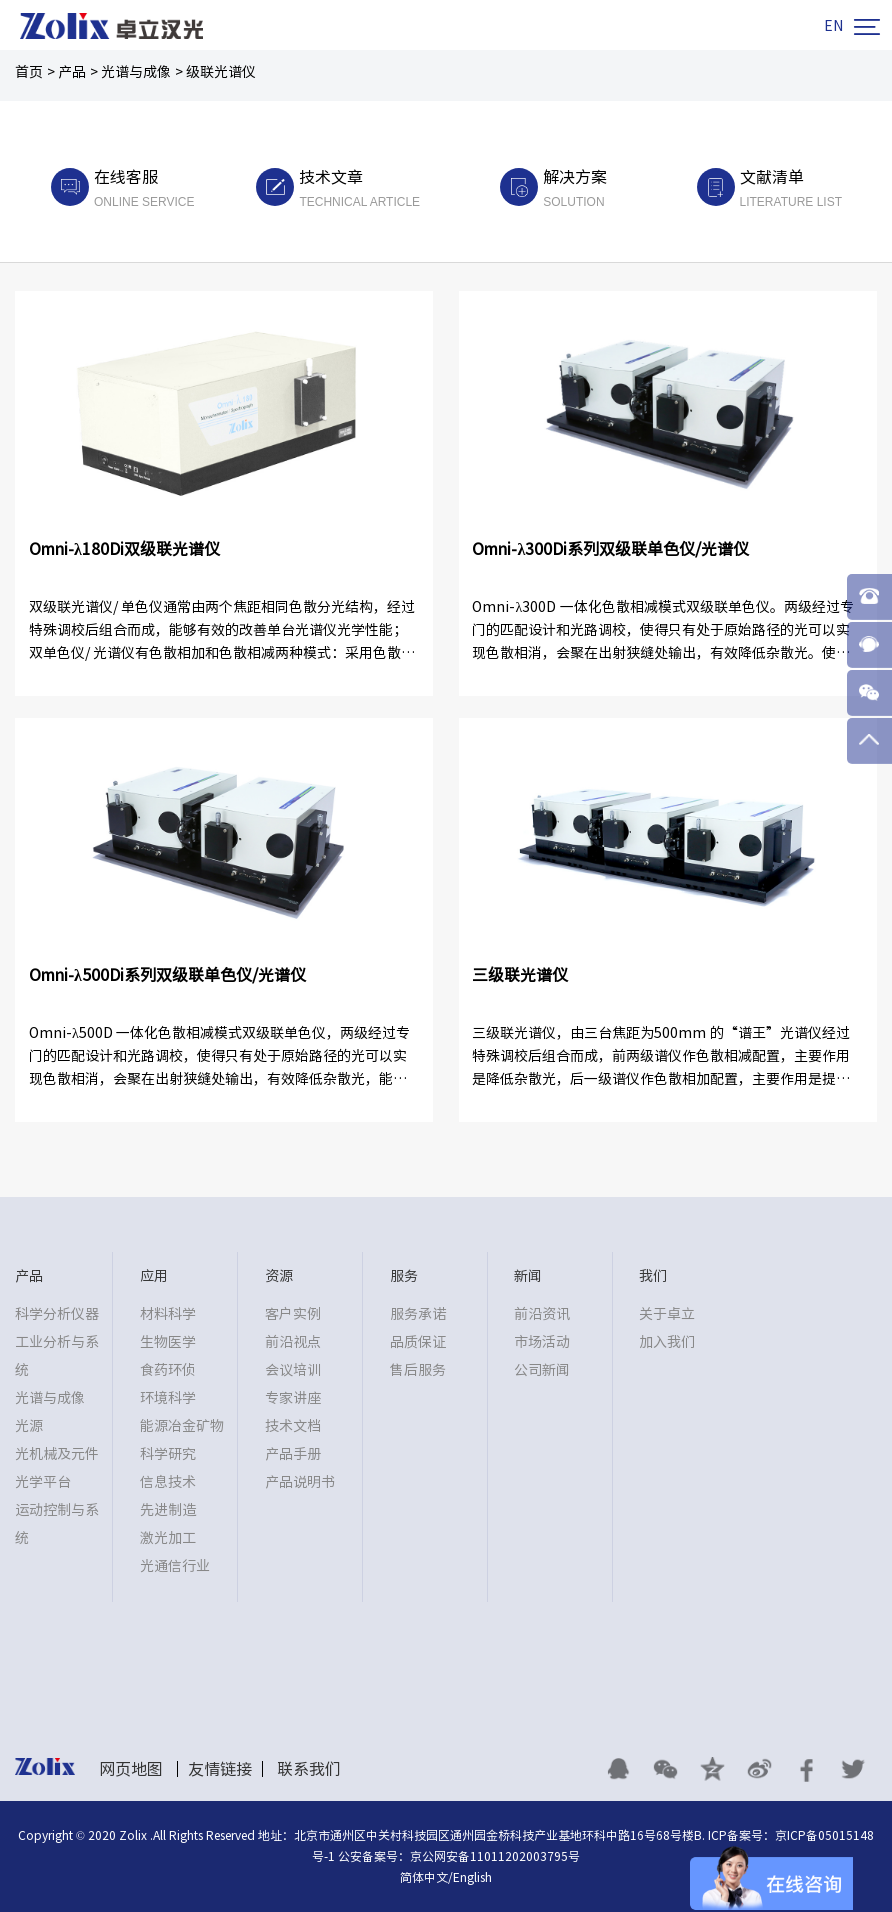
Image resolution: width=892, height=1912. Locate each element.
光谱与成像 (136, 72)
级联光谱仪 (221, 72)
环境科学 (168, 1398)
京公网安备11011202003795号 (495, 1856)
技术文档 (293, 1426)
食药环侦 (168, 1370)
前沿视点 (293, 1342)
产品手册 (293, 1454)
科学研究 (168, 1454)
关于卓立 (667, 1314)
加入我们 (667, 1342)
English (472, 1877)
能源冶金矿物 (182, 1426)
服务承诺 (418, 1314)
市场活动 (542, 1342)
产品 (72, 72)
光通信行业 (175, 1566)
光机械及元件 (57, 1454)
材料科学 (168, 1314)
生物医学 (168, 1342)
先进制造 (168, 1510)
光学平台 (43, 1482)
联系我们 (309, 1769)
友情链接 (220, 1769)
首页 (29, 72)
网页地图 (131, 1769)
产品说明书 (300, 1482)
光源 (29, 1426)
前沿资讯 (542, 1314)
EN (833, 26)
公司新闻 (542, 1370)
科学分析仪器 (57, 1314)
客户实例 (293, 1314)
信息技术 (168, 1482)
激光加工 (168, 1538)
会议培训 (293, 1370)
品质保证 (418, 1342)
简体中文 (424, 1877)
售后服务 (418, 1370)
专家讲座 (293, 1398)
